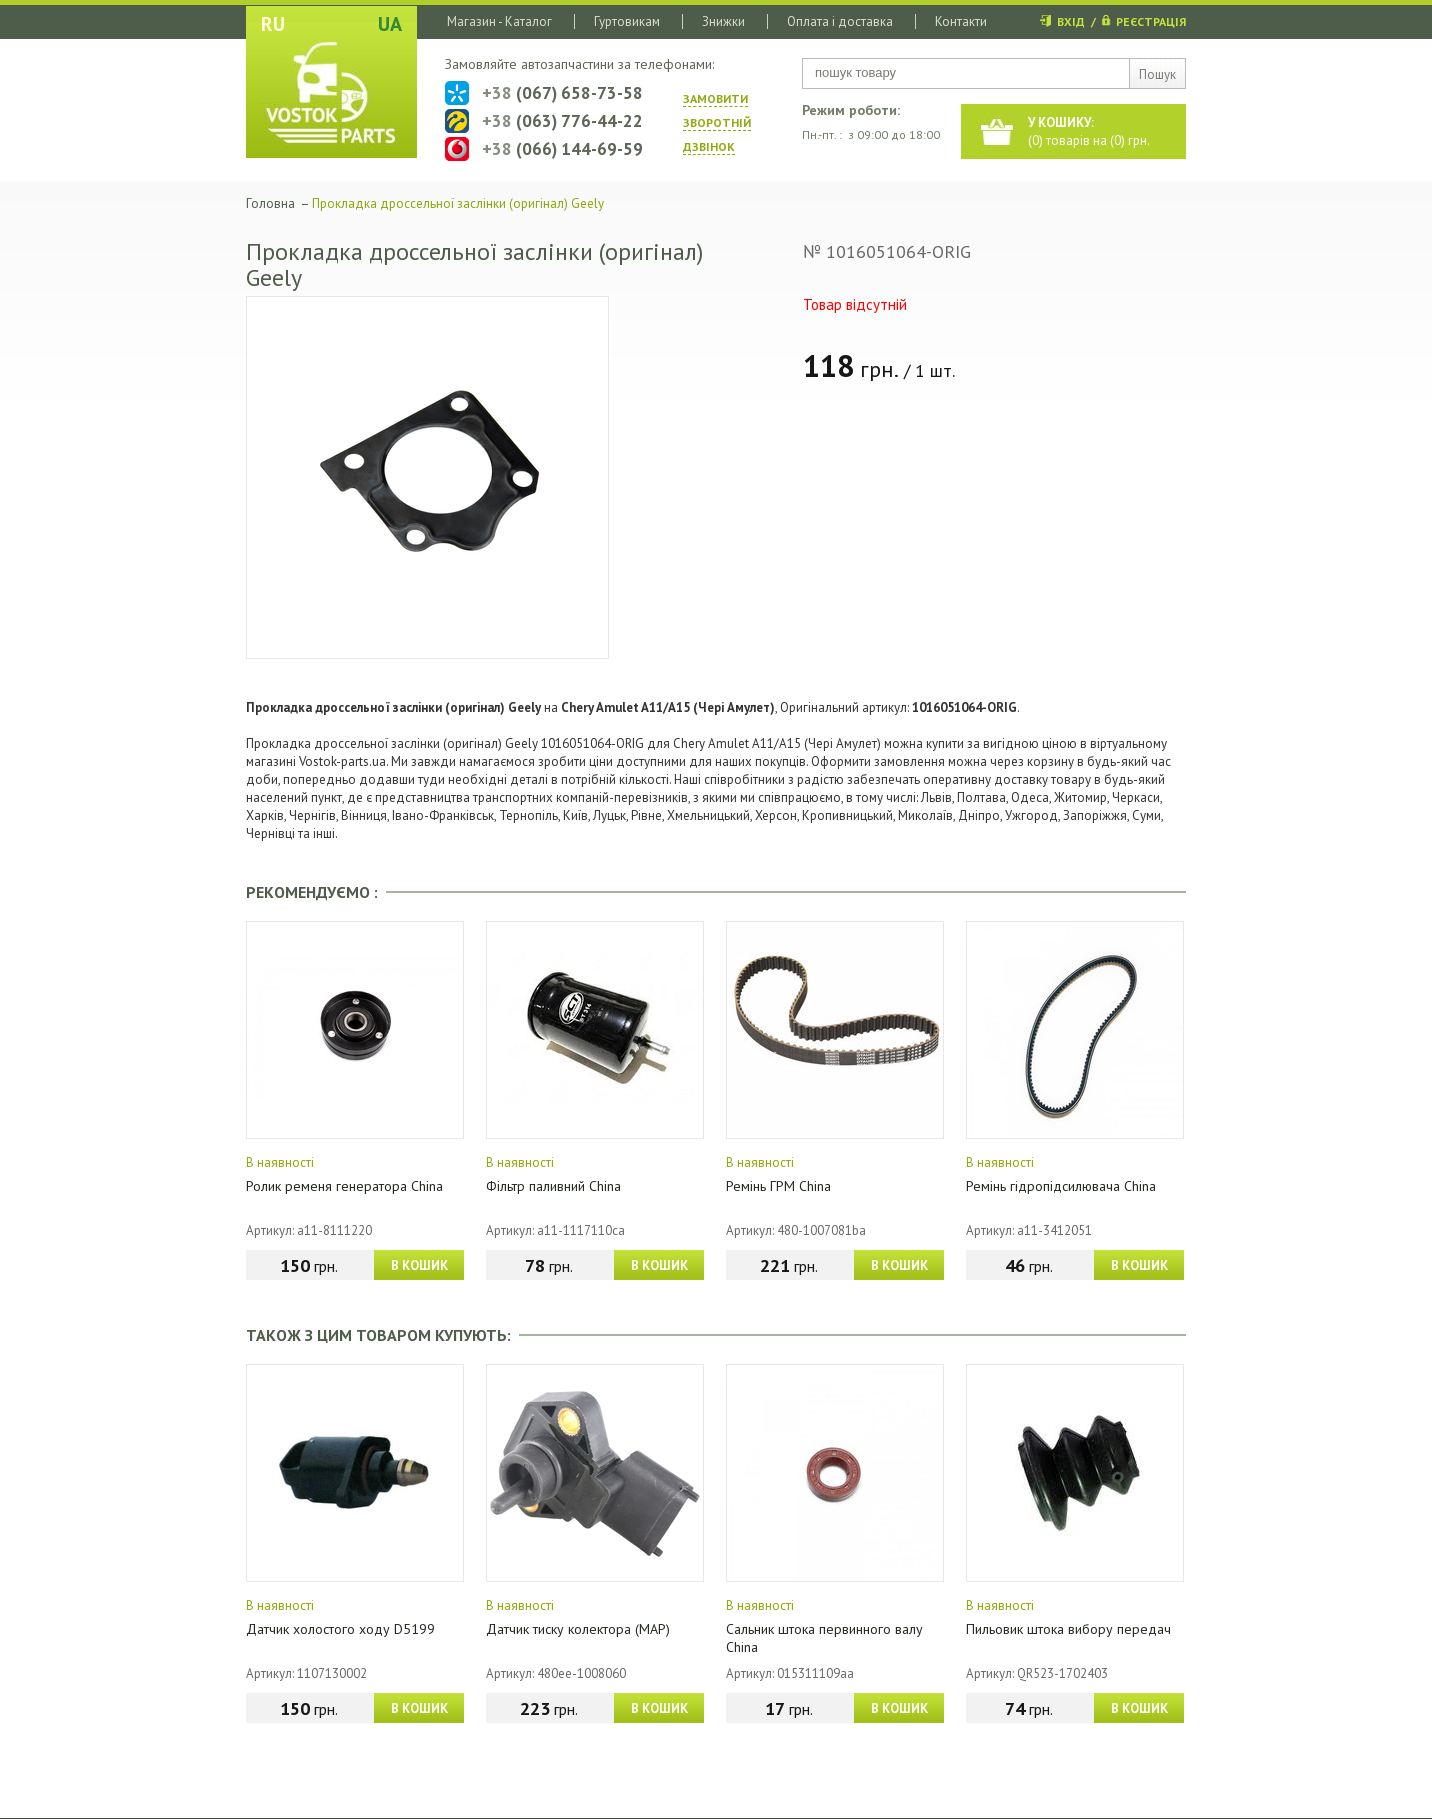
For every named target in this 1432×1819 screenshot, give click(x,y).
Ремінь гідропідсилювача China (1061, 1186)
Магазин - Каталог (499, 21)
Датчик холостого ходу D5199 (340, 1629)
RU (273, 24)
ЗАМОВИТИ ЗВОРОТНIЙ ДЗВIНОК (717, 122)
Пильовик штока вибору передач (1068, 1629)
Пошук (1157, 74)
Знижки (723, 21)
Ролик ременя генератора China (344, 1186)
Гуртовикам (627, 21)
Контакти (961, 21)
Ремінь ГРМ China (778, 1186)
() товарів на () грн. (1089, 131)
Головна (270, 203)
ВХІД (1071, 21)
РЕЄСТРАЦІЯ (1151, 21)
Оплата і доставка (840, 21)
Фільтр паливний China (553, 1186)
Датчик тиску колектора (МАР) (578, 1629)
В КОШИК (419, 1265)
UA (390, 24)
